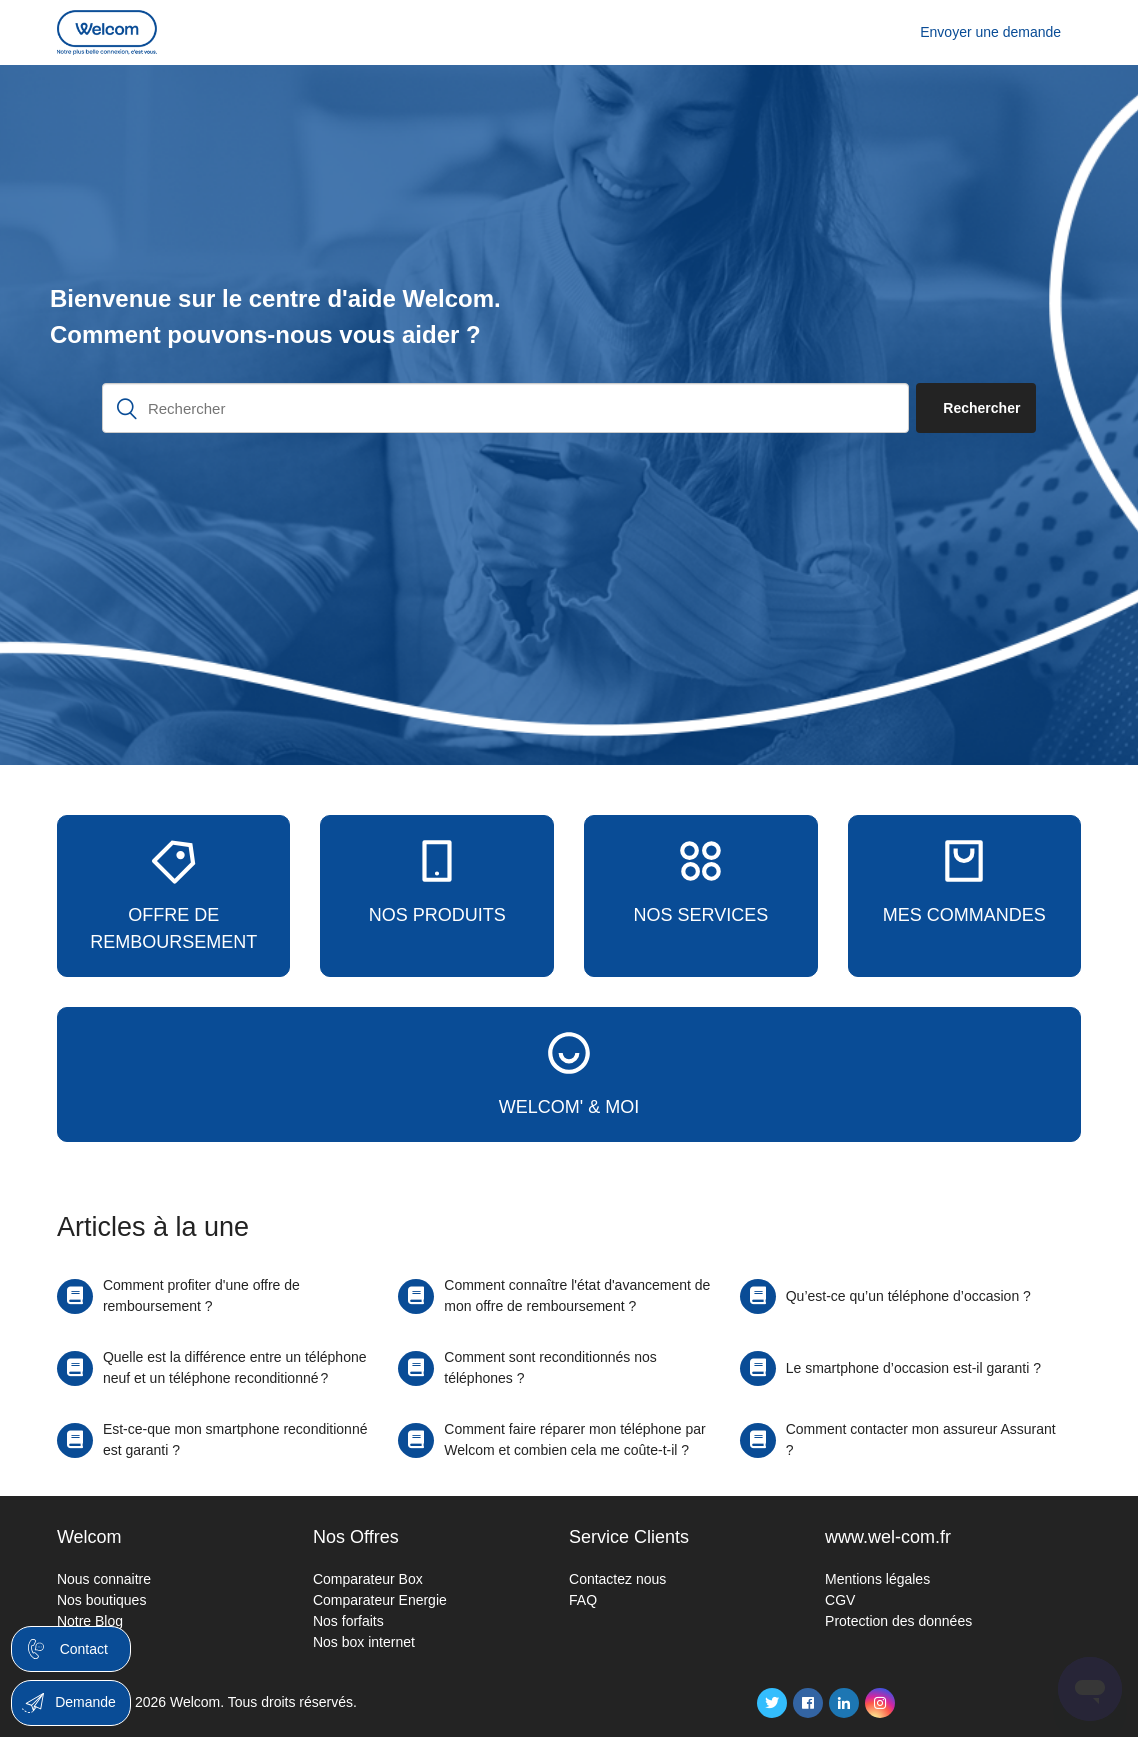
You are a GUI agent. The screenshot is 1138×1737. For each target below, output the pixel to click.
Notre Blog (90, 1621)
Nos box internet (364, 1642)
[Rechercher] (505, 408)
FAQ (583, 1600)
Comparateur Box (368, 1579)
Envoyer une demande (990, 32)
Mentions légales (877, 1579)
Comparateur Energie (380, 1600)
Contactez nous (617, 1579)
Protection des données (898, 1621)
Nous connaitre (104, 1579)
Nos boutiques (102, 1600)
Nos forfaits (348, 1621)
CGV (840, 1600)
